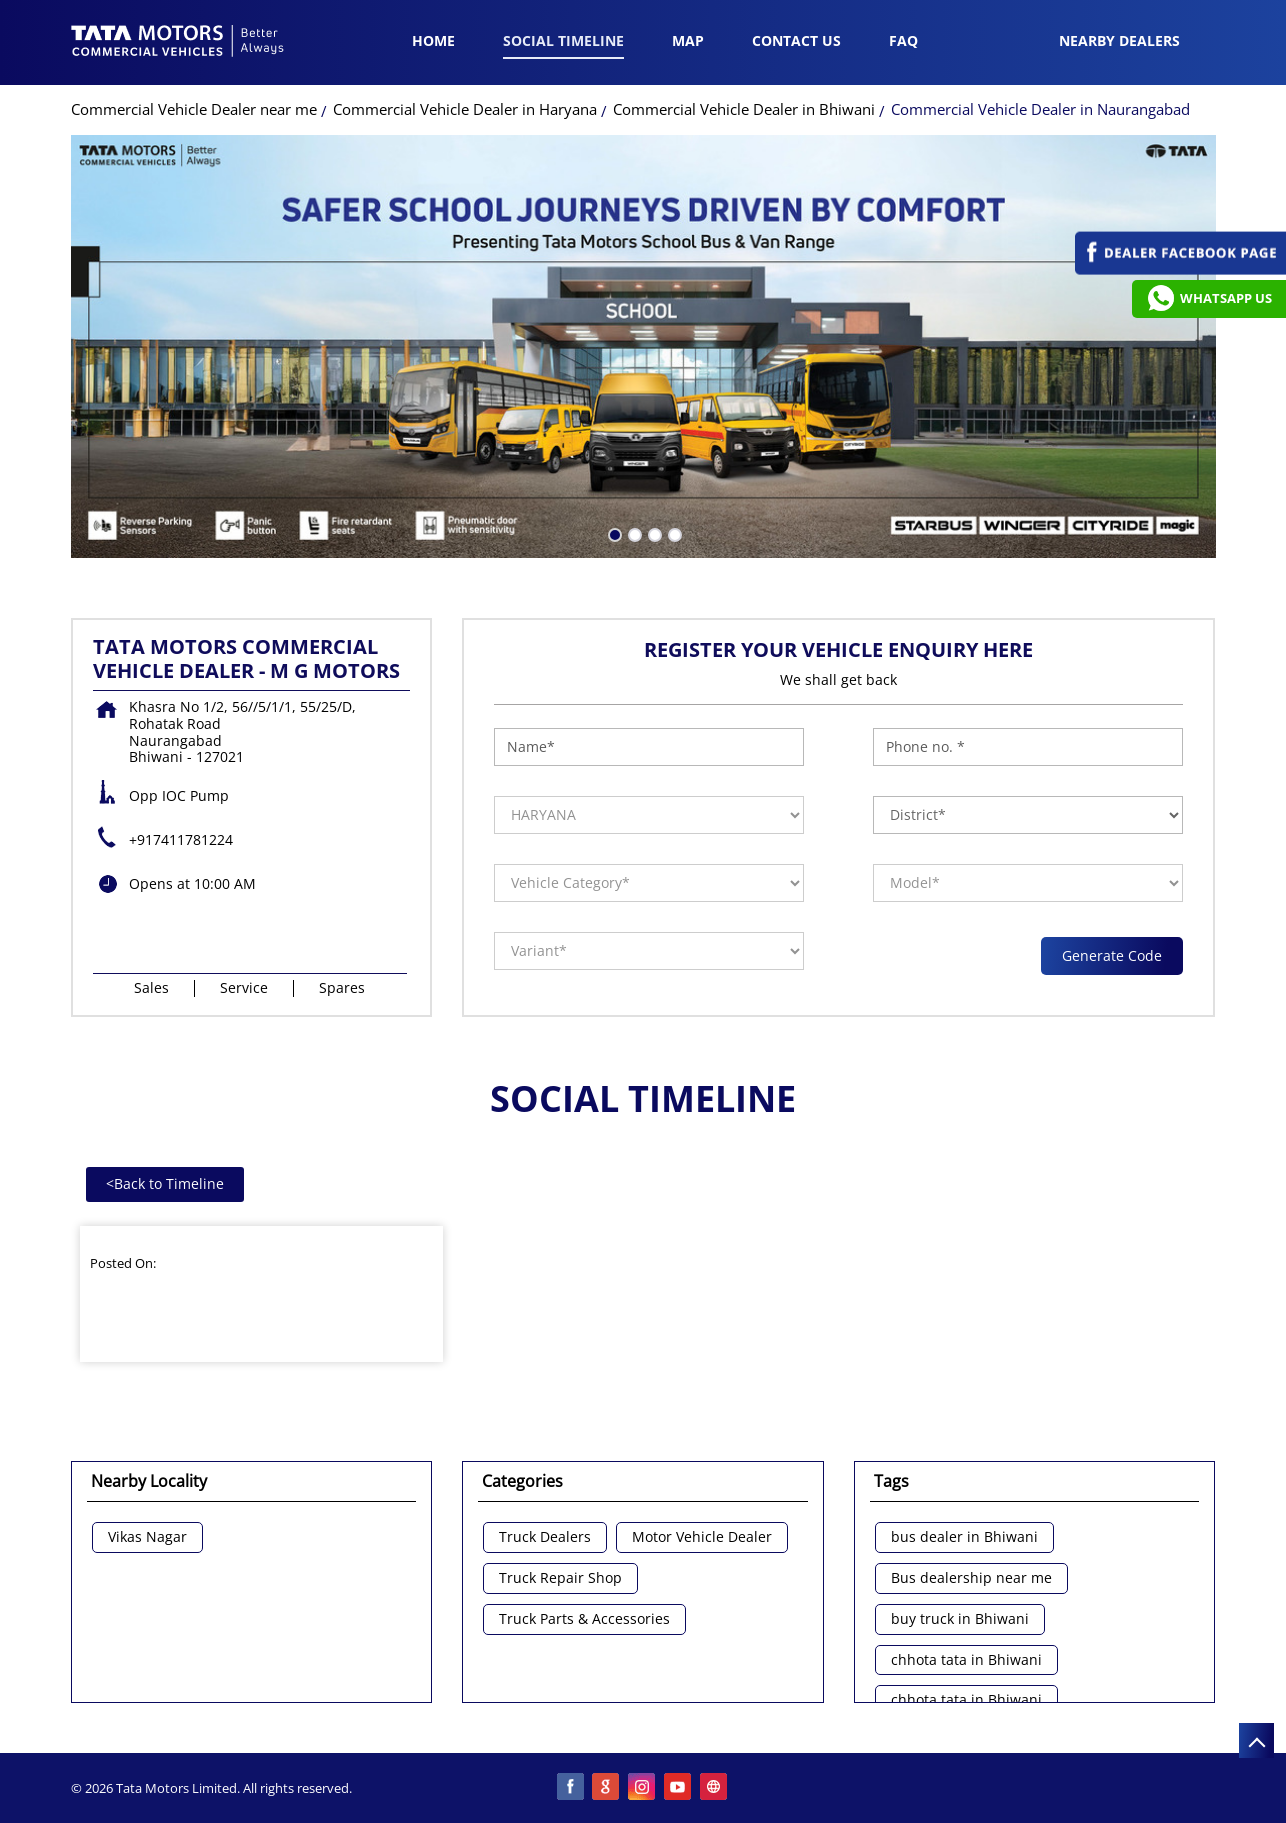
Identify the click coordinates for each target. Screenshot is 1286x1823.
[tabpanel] (643, 346)
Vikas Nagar (147, 1537)
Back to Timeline (165, 1183)
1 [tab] (613, 533)
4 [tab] (673, 533)
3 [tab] (653, 533)
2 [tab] (633, 533)
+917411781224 (181, 839)
